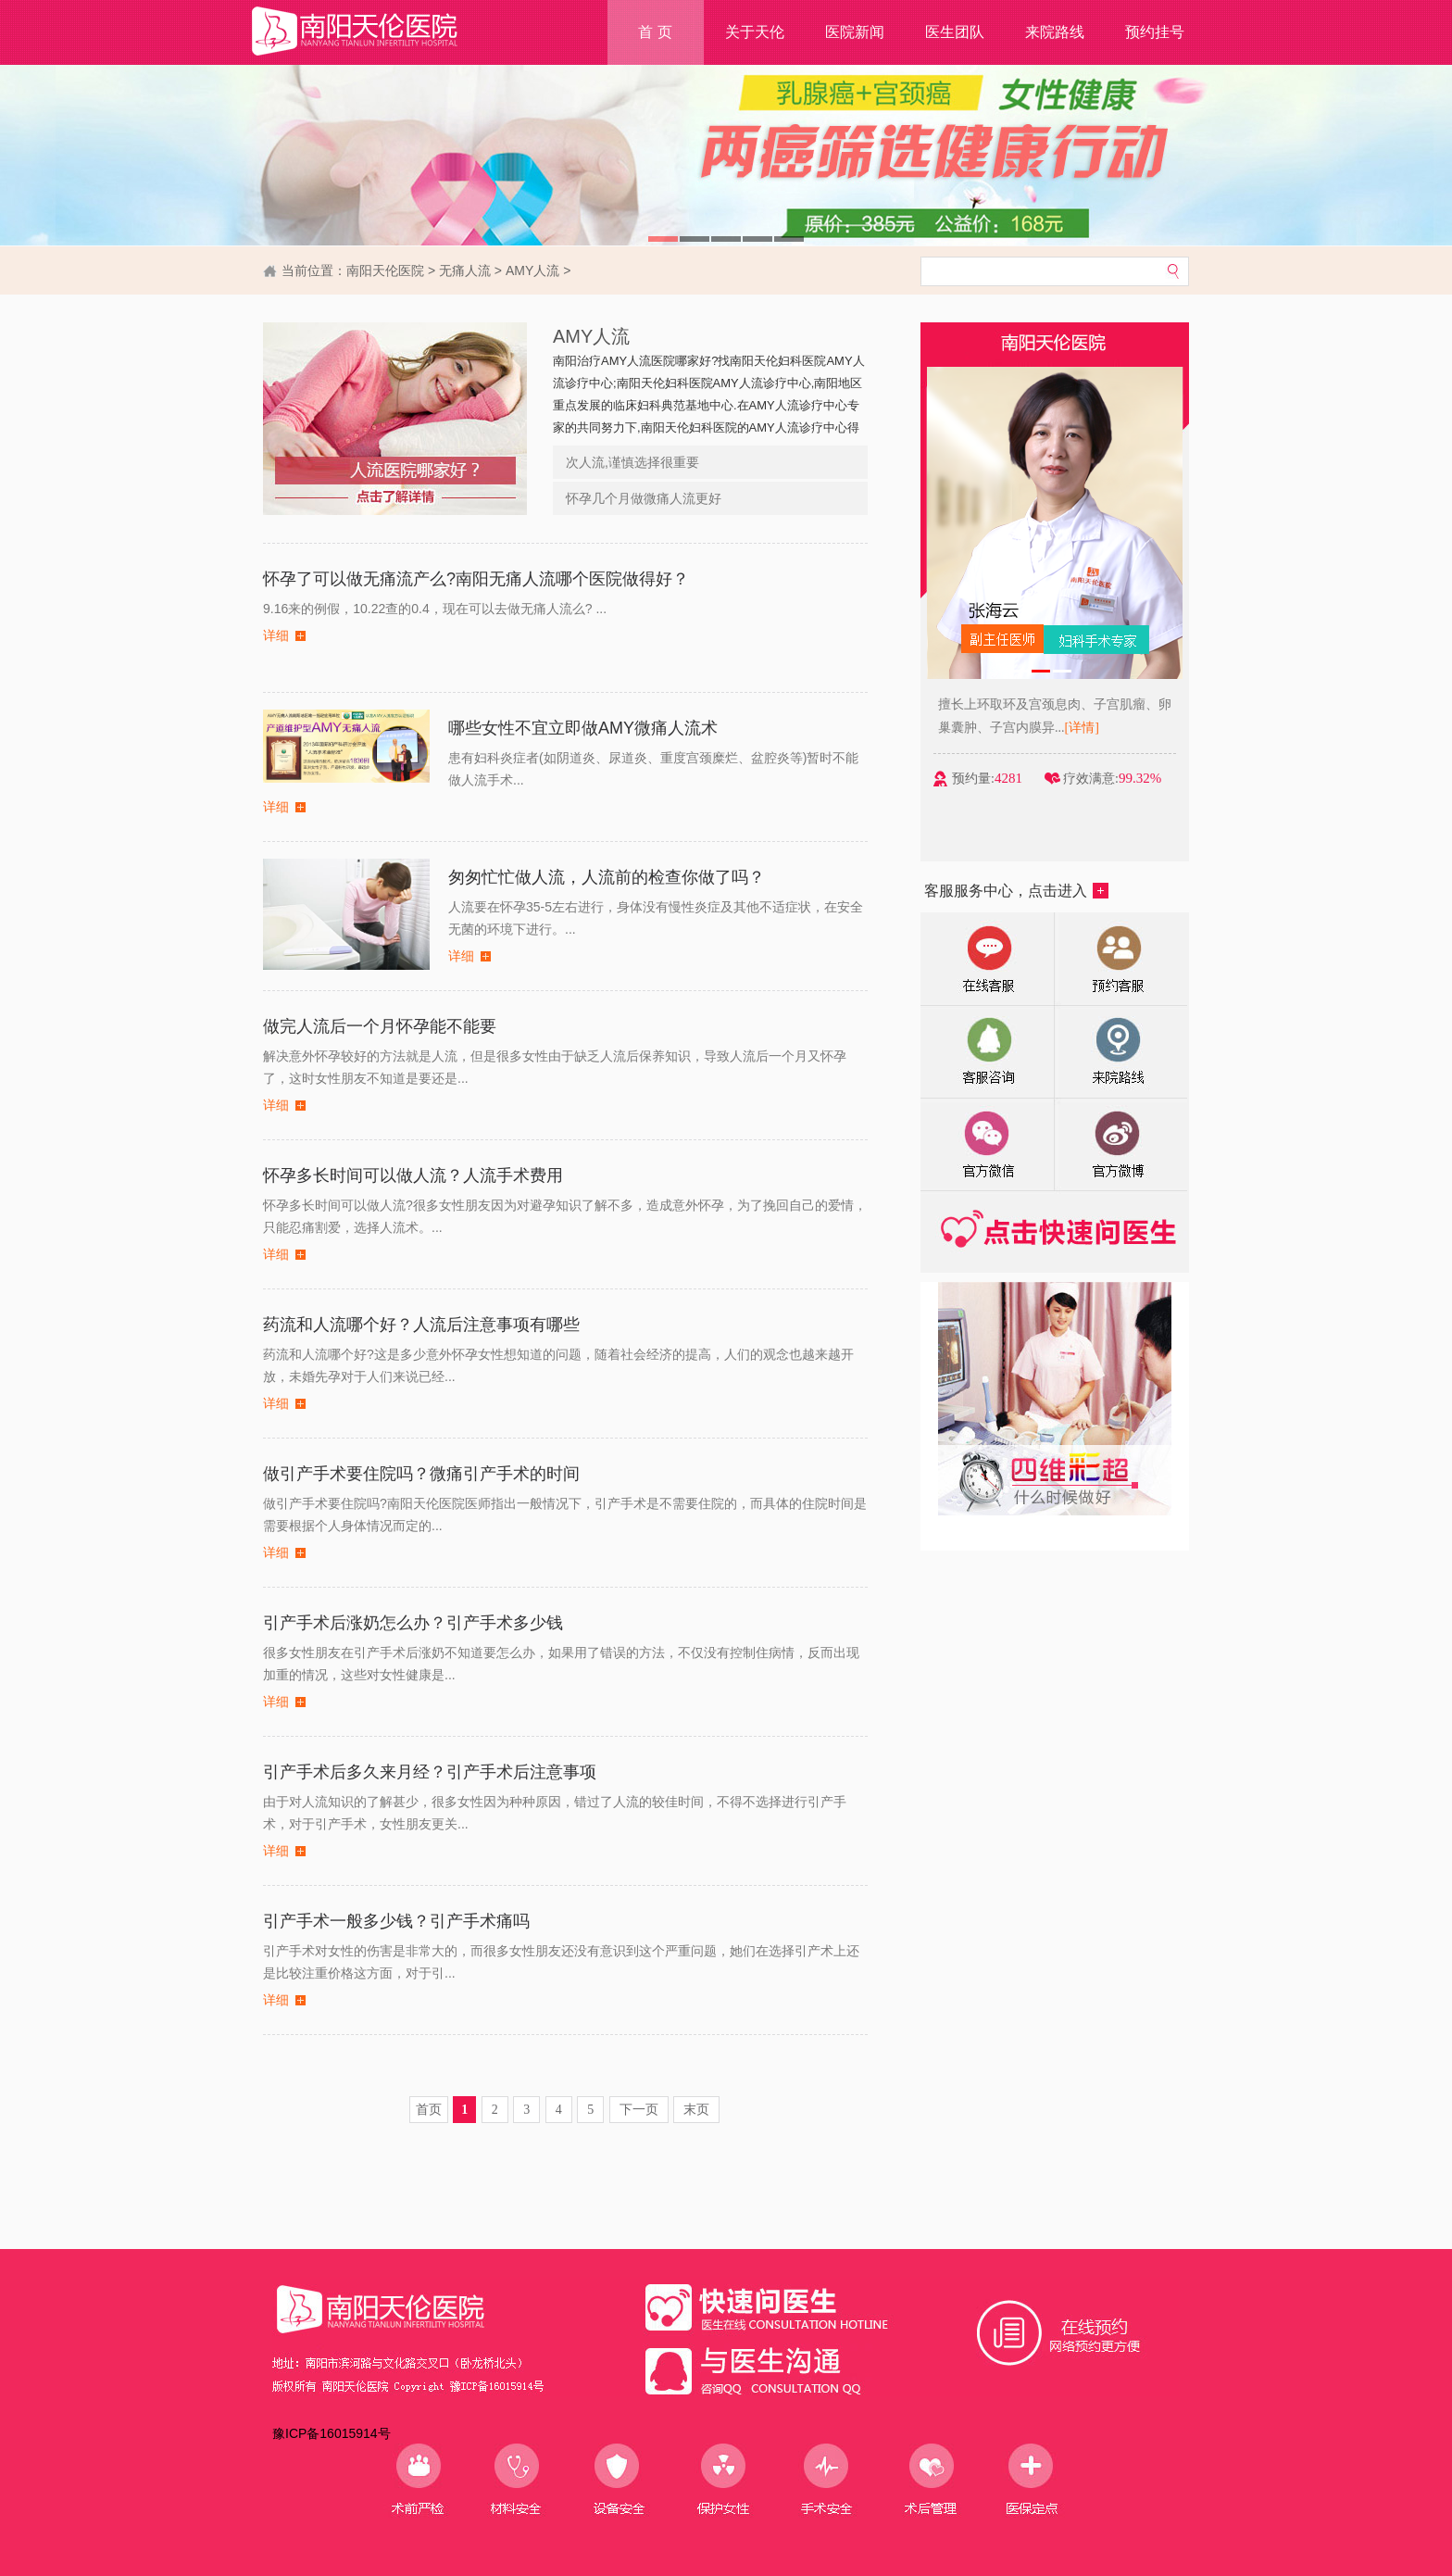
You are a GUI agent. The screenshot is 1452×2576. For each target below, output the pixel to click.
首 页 (654, 32)
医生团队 (954, 32)
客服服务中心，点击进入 (1016, 890)
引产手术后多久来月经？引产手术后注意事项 (429, 1772)
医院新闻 (854, 32)
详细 (276, 636)
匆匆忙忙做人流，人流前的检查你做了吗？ (606, 877)
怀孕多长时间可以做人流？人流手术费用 (413, 1175)
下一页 (639, 2110)
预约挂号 (1154, 32)
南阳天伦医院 (385, 270)
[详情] (1105, 728)
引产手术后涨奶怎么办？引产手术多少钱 (413, 1623)
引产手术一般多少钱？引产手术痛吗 (396, 1921)
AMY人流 (532, 270)
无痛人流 (465, 270)
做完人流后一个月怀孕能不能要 (379, 1026)
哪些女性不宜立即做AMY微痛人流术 (583, 728)
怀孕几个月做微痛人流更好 (643, 498)
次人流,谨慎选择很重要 (632, 462)
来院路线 (1054, 32)
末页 (696, 2110)
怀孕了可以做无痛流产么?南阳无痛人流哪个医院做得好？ (476, 579)
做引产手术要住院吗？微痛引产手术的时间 (421, 1473)
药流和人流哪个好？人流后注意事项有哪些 (421, 1324)
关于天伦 (754, 32)
